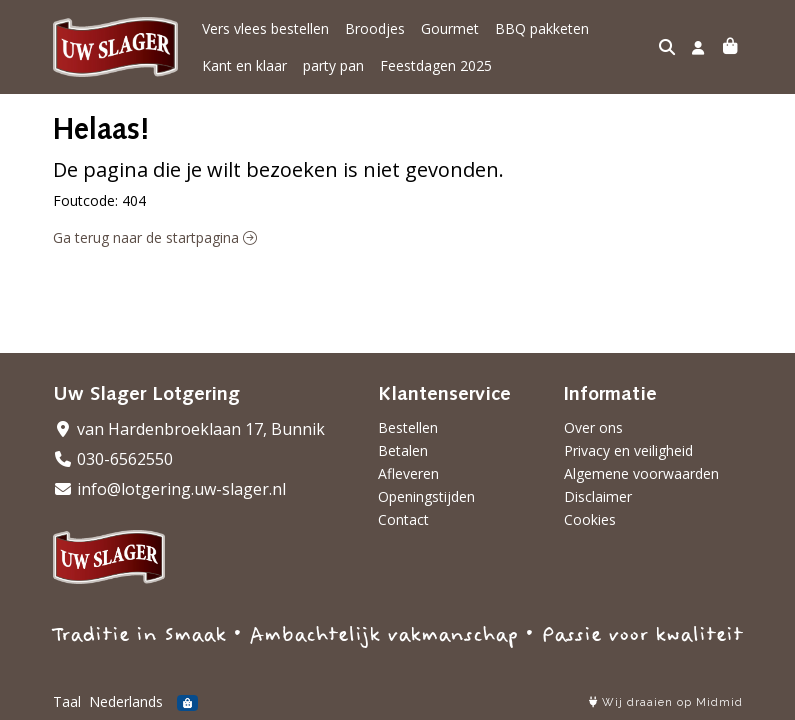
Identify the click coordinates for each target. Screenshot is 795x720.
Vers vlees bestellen (265, 28)
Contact (403, 519)
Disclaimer (598, 496)
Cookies (590, 519)
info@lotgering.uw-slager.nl (169, 489)
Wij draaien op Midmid (666, 702)
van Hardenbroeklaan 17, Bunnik (189, 429)
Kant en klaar (244, 65)
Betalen (403, 450)
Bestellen (408, 427)
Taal (67, 701)
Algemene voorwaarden (641, 473)
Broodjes (375, 28)
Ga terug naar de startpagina (155, 237)
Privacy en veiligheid (628, 450)
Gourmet (450, 28)
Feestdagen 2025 (436, 65)
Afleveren (408, 473)
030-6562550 (113, 459)
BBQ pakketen (542, 28)
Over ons (593, 427)
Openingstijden (426, 496)
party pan (333, 65)
